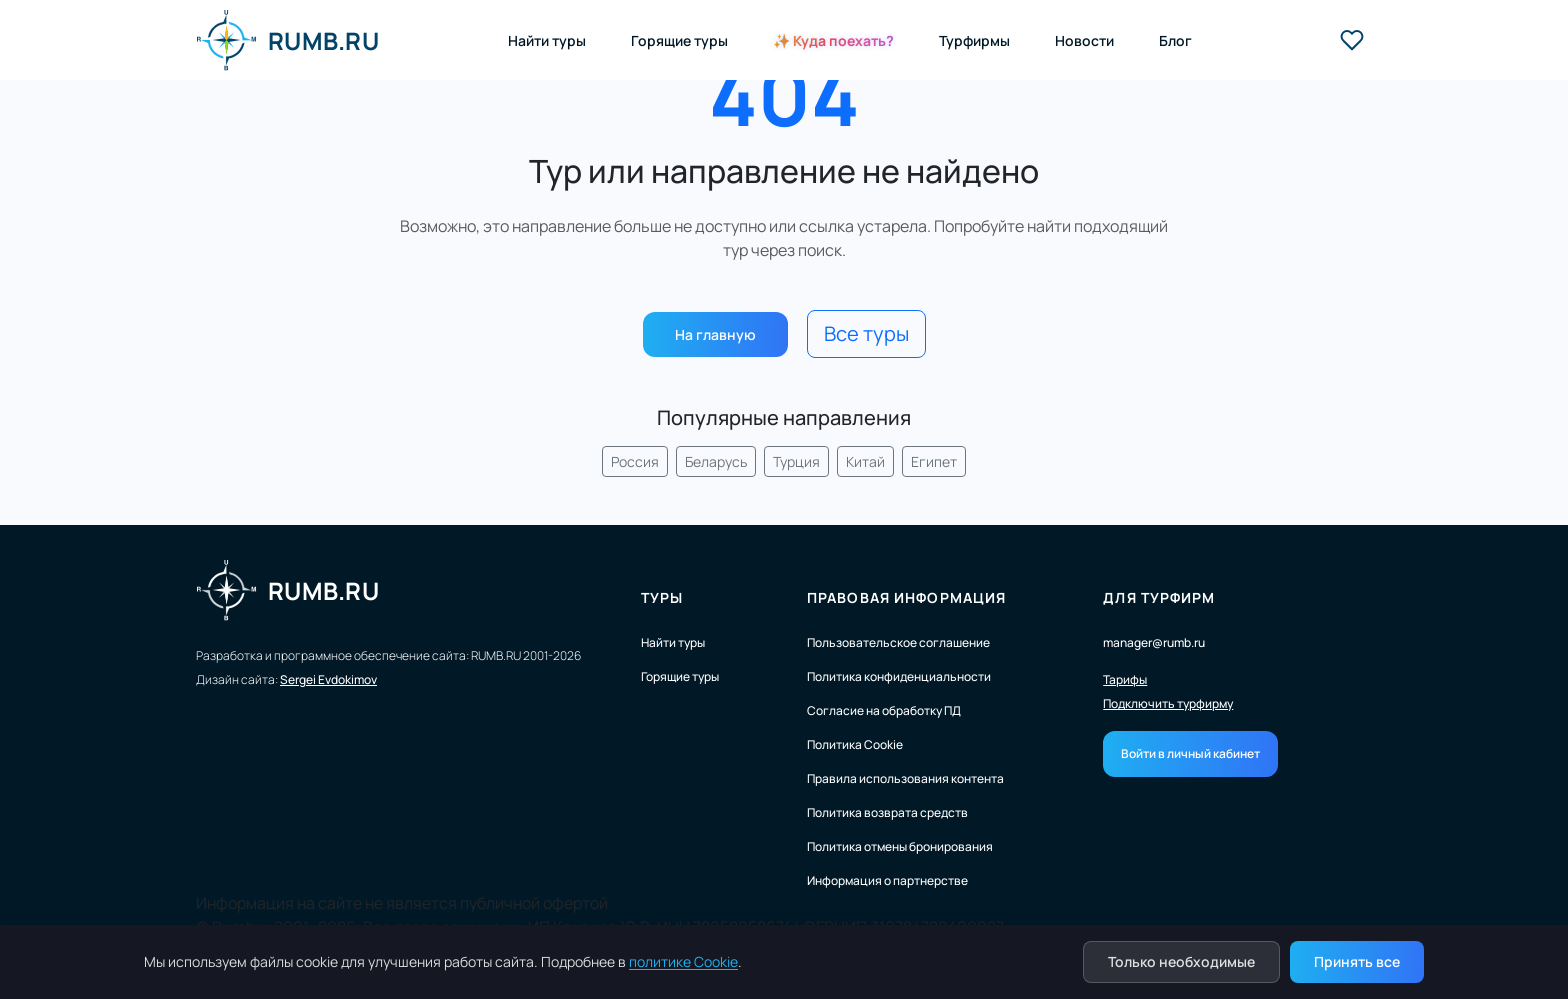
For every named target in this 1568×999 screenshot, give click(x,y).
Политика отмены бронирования (900, 846)
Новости (1084, 40)
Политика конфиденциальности (899, 676)
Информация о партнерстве (887, 880)
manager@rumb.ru (1154, 642)
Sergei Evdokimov (328, 679)
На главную (715, 334)
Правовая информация (906, 597)
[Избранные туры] (1352, 40)
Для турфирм (1159, 597)
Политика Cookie (855, 744)
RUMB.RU (287, 40)
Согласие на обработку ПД (884, 710)
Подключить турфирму (1168, 704)
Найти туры (547, 40)
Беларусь (716, 461)
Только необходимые (1181, 961)
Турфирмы (974, 40)
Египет (934, 461)
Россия (635, 461)
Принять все (1357, 961)
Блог (1175, 40)
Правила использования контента (905, 778)
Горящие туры (679, 40)
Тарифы (1125, 680)
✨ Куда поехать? (833, 40)
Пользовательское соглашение (898, 642)
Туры (662, 597)
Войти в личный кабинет (1190, 753)
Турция (796, 461)
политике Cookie (683, 961)
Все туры (866, 333)
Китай (865, 461)
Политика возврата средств (887, 812)
